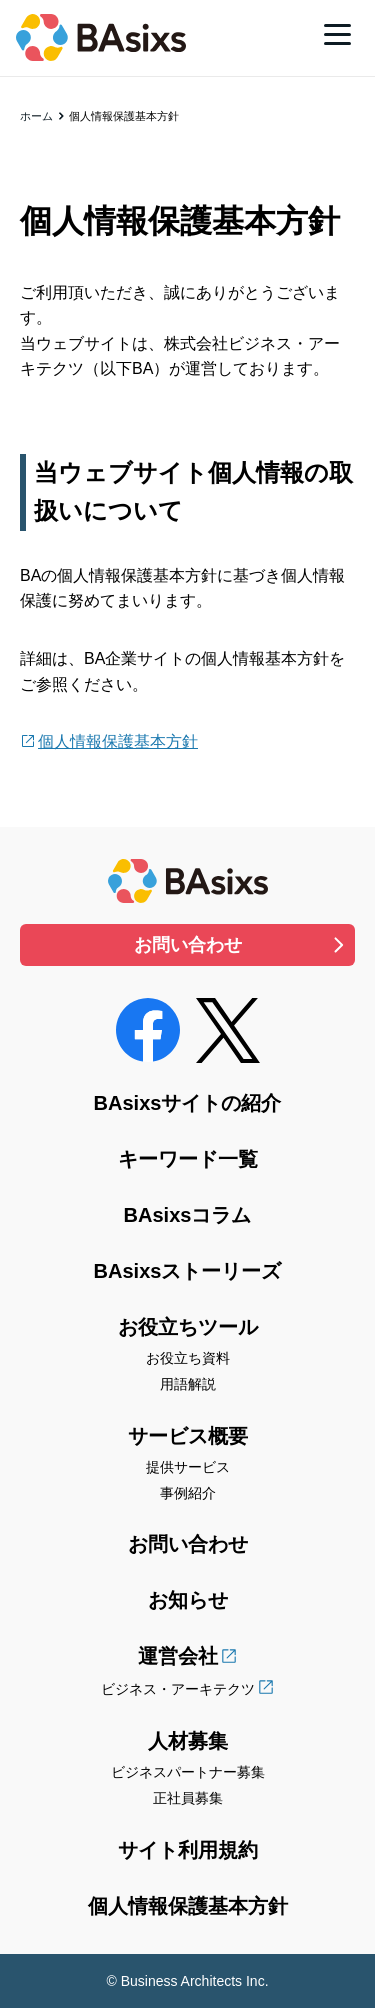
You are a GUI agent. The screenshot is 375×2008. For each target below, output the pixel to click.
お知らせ (188, 1600)
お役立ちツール (188, 1327)
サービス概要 (188, 1436)
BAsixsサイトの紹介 (188, 1103)
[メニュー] (337, 34)
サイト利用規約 (188, 1850)
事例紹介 (188, 1493)
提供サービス (188, 1467)
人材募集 (188, 1741)
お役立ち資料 (188, 1358)
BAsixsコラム (188, 1215)
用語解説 (188, 1384)
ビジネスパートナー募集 (188, 1772)
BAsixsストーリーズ (188, 1271)
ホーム (36, 116)
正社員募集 (188, 1798)
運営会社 (178, 1656)
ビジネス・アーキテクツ (178, 1689)
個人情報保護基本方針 (118, 741)
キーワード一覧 (188, 1159)
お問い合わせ (188, 945)
